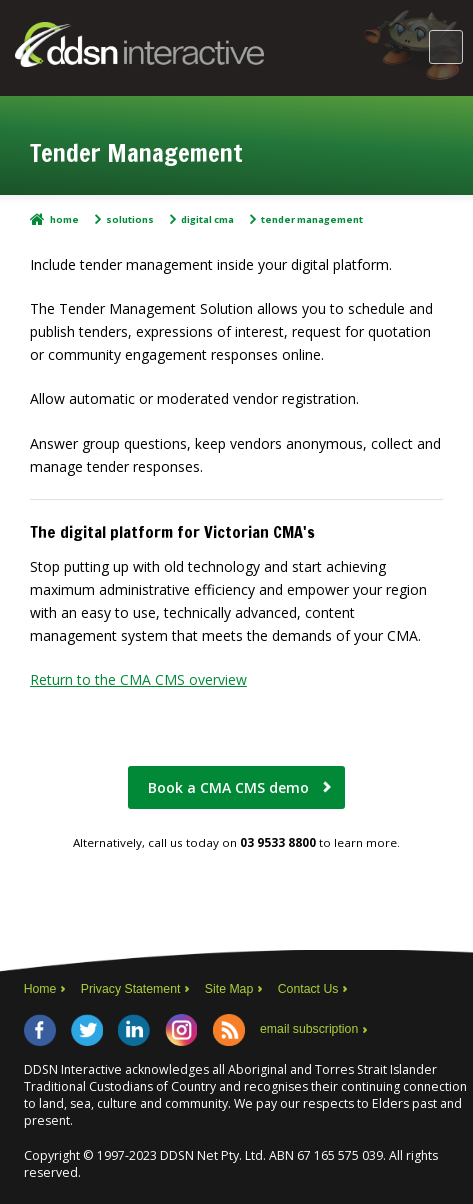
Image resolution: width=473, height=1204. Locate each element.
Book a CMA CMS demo (228, 787)
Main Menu (446, 47)
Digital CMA (207, 219)
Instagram (181, 1030)
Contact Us (308, 989)
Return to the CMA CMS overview (138, 679)
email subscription (309, 1029)
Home (64, 219)
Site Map (229, 989)
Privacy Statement (131, 989)
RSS (229, 1030)
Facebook (40, 1030)
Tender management (312, 219)
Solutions (130, 219)
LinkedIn (134, 1030)
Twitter (87, 1030)
